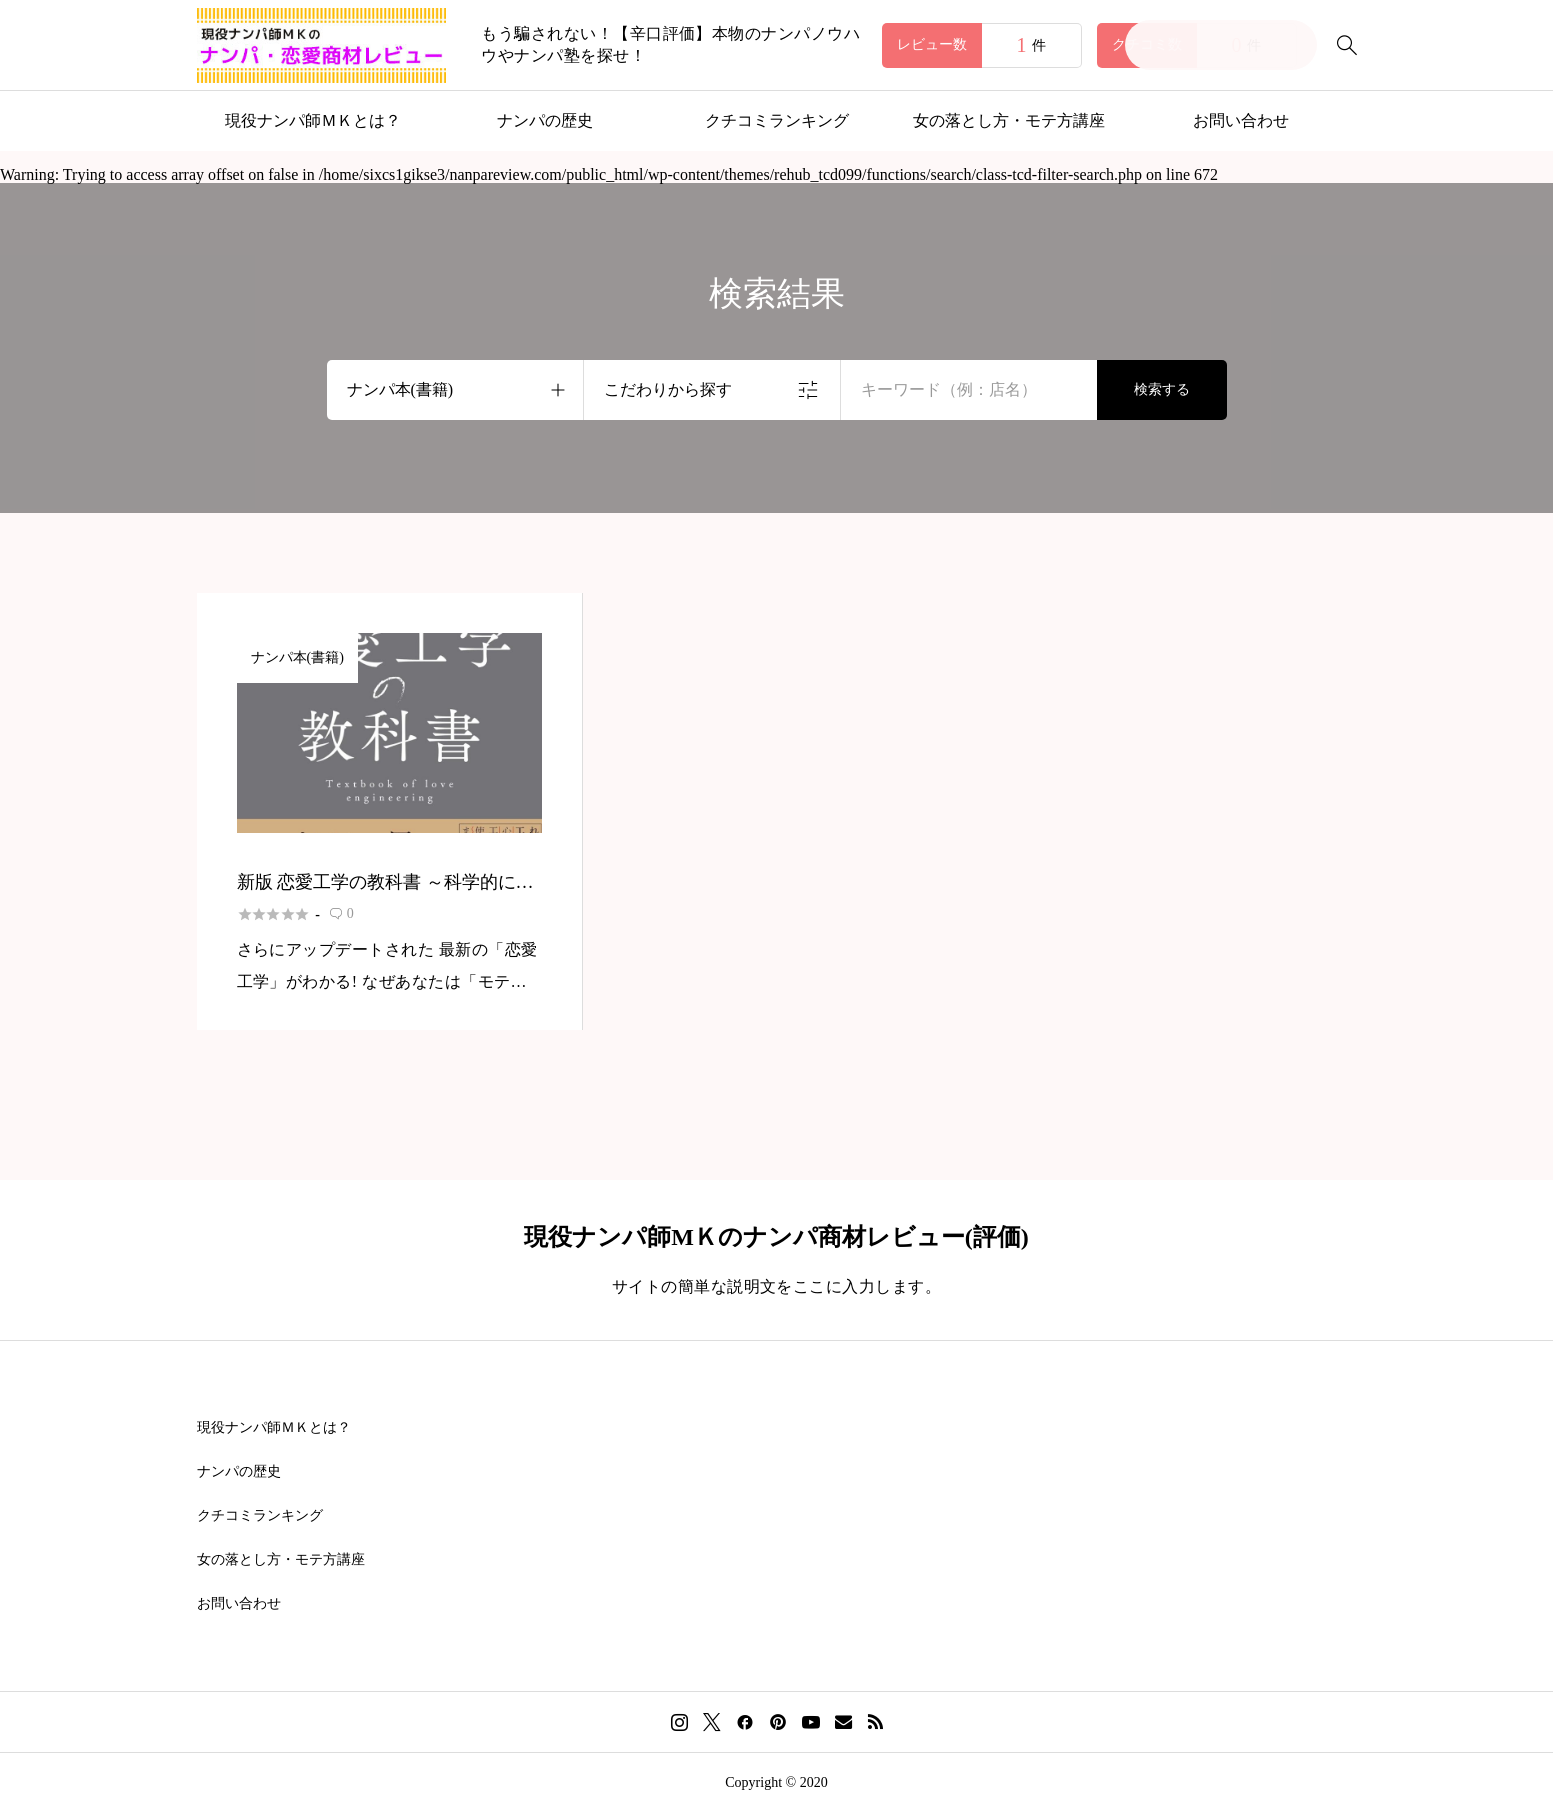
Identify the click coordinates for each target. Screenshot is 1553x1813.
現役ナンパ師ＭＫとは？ (313, 120)
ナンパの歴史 (545, 120)
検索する (1162, 389)
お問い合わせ (1241, 120)
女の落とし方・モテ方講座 (1009, 120)
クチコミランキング (777, 120)
